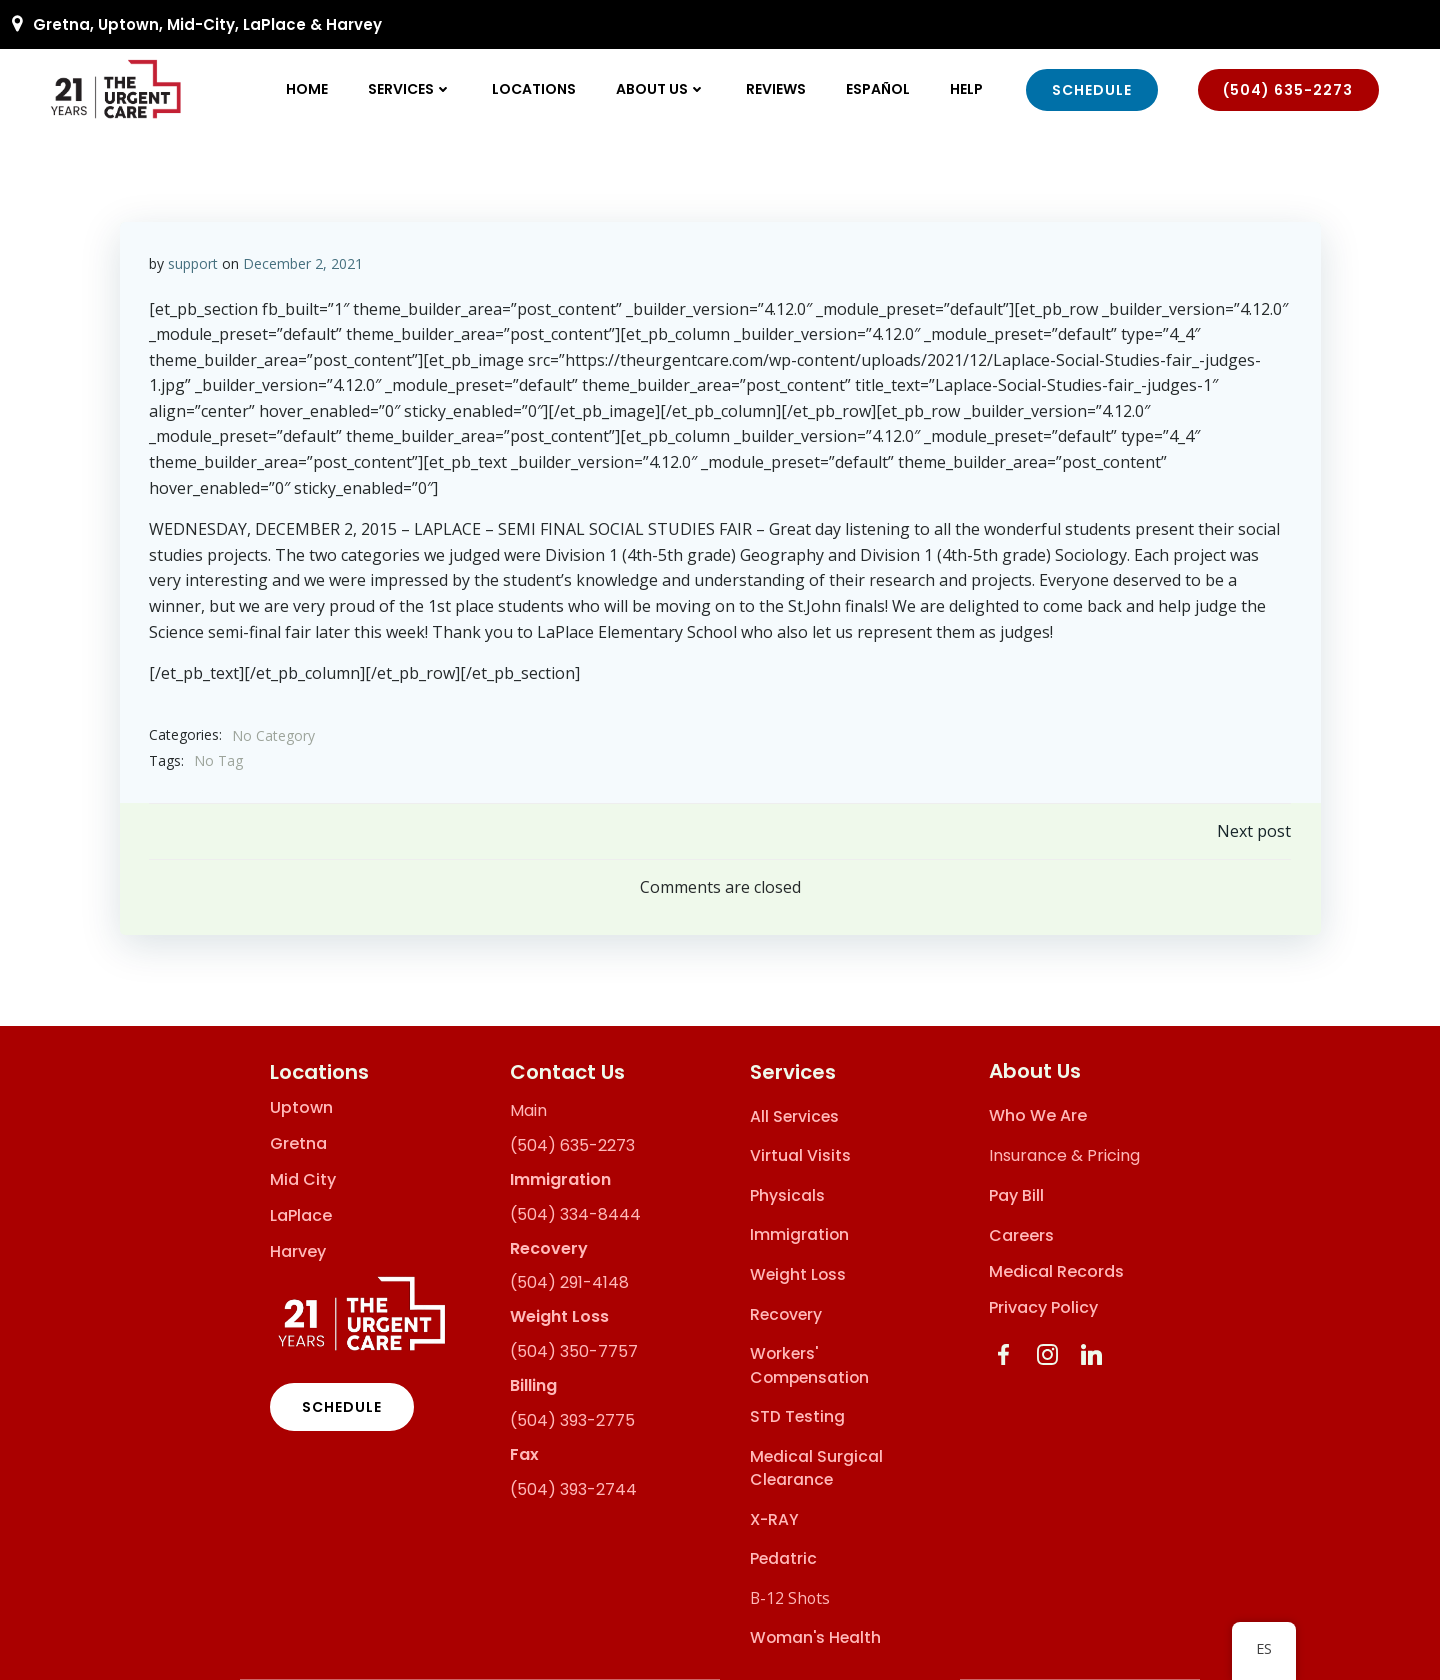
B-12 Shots (790, 1598)
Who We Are (1039, 1116)
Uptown (301, 1108)
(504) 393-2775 (572, 1420)
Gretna (298, 1144)
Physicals (787, 1195)
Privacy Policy (1044, 1308)
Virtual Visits (800, 1156)
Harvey (298, 1252)
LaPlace (301, 1216)
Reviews (777, 89)
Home (308, 89)
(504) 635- (554, 1145)
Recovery (786, 1314)
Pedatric (783, 1559)
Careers (1022, 1236)
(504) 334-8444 (575, 1214)
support (193, 262)
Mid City (303, 1180)
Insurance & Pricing (1065, 1156)
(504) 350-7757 (574, 1351)
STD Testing (797, 1417)
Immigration (799, 1235)
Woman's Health (815, 1638)
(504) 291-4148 (569, 1283)
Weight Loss (798, 1274)
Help (967, 89)
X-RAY (774, 1519)
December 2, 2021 (303, 262)
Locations (535, 89)
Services (411, 89)
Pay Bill (1017, 1196)
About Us (662, 89)
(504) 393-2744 (573, 1489)
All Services (794, 1116)
